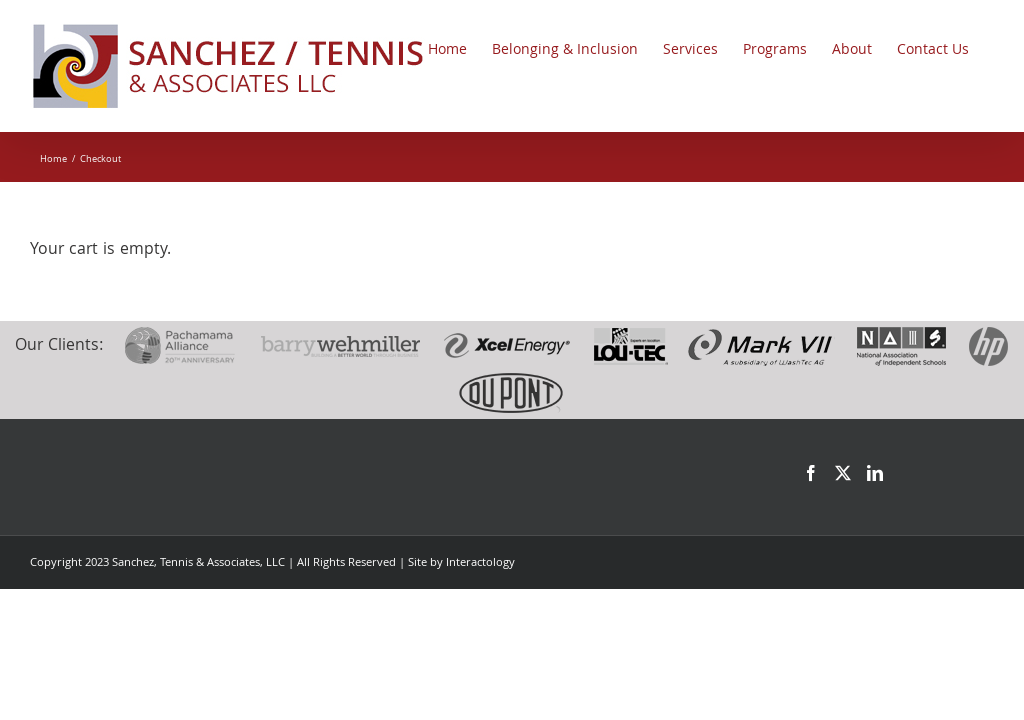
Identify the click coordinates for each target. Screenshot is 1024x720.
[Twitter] (843, 473)
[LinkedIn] (875, 473)
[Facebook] (811, 473)
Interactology (480, 563)
